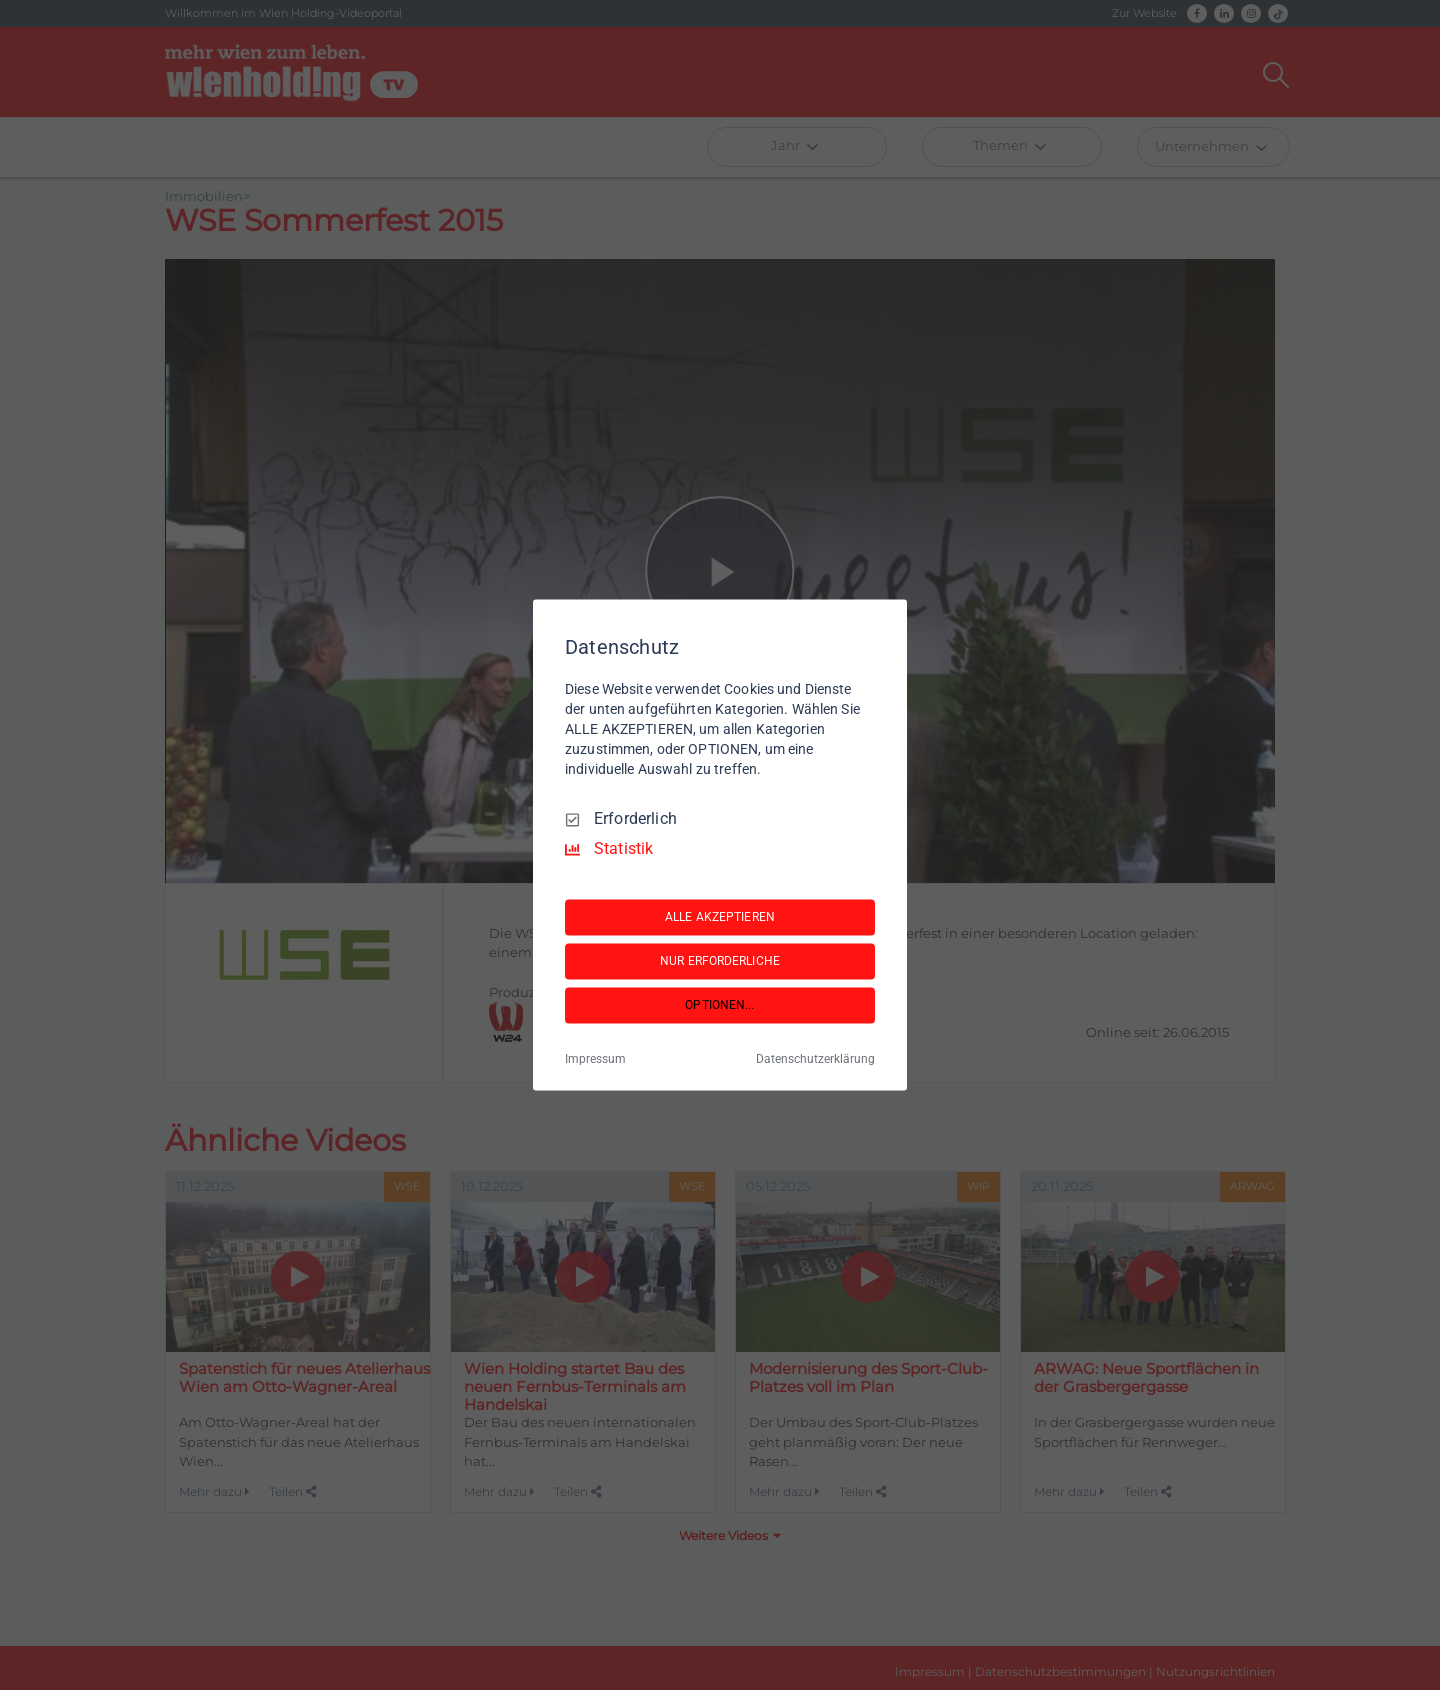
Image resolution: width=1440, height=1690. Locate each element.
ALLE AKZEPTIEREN (720, 917)
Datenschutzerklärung (815, 1060)
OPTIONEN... (719, 1005)
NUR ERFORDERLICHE (720, 961)
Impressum (595, 1060)
